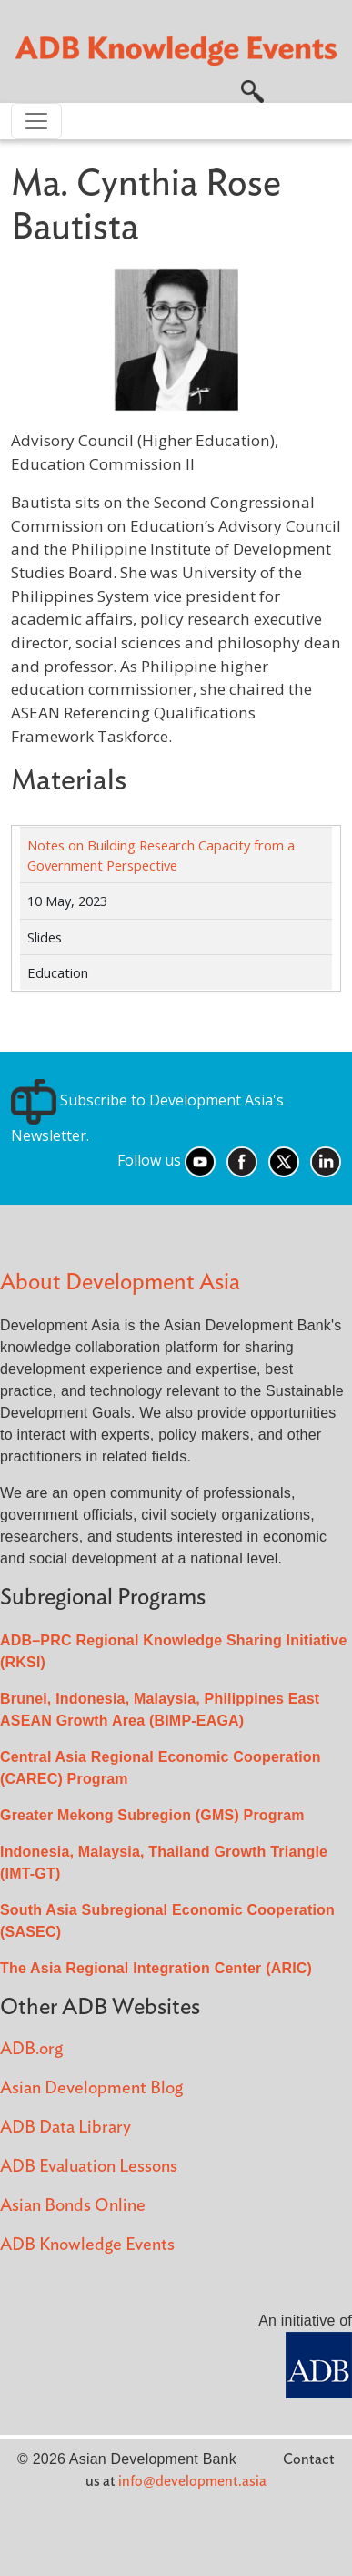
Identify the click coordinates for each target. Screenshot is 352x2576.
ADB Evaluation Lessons (88, 2166)
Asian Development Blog (91, 2088)
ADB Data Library (65, 2127)
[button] (252, 90)
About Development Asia (120, 1282)
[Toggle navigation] (36, 121)
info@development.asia (192, 2481)
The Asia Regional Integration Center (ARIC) (156, 1968)
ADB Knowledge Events (87, 2245)
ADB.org (31, 2049)
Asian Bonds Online (73, 2206)
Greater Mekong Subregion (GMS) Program (152, 1815)
